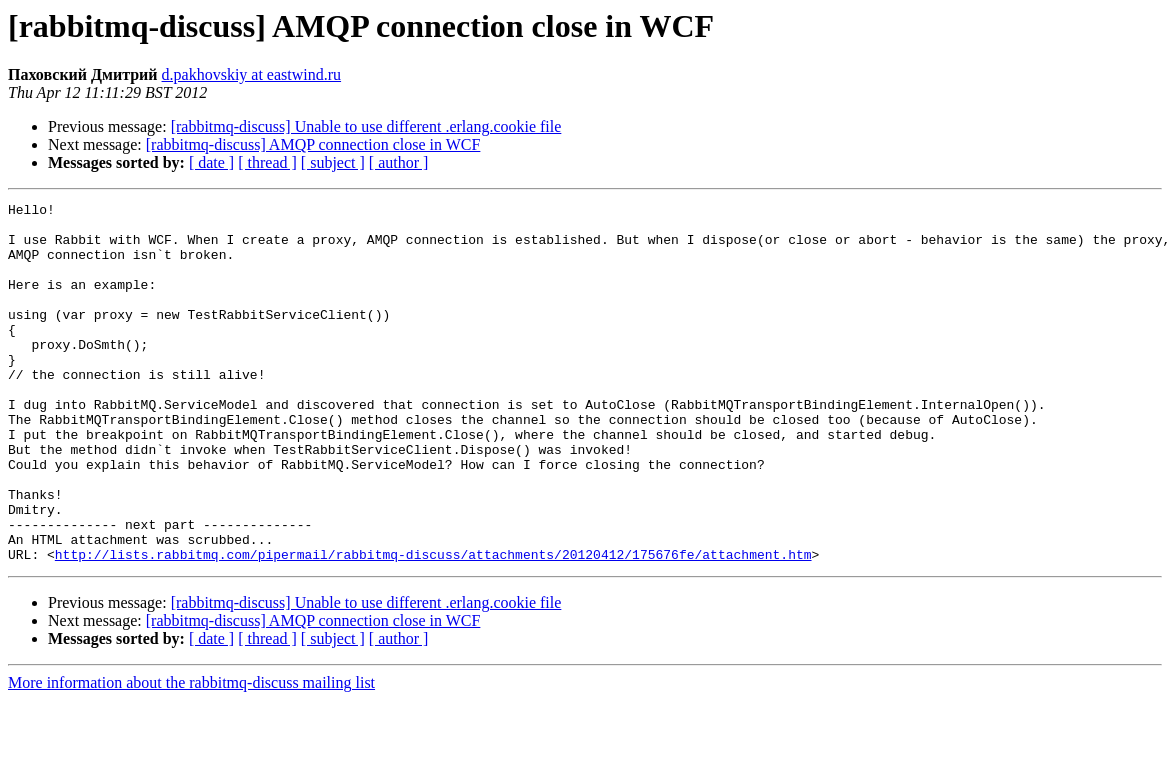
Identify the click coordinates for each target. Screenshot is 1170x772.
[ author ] (399, 162)
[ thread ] (267, 162)
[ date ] (211, 162)
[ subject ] (333, 162)
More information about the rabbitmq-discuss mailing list (191, 754)
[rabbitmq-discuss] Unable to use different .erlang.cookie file (366, 126)
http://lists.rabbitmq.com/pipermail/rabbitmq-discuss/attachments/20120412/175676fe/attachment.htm (433, 626)
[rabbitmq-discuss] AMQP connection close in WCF (313, 144)
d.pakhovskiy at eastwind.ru (252, 74)
